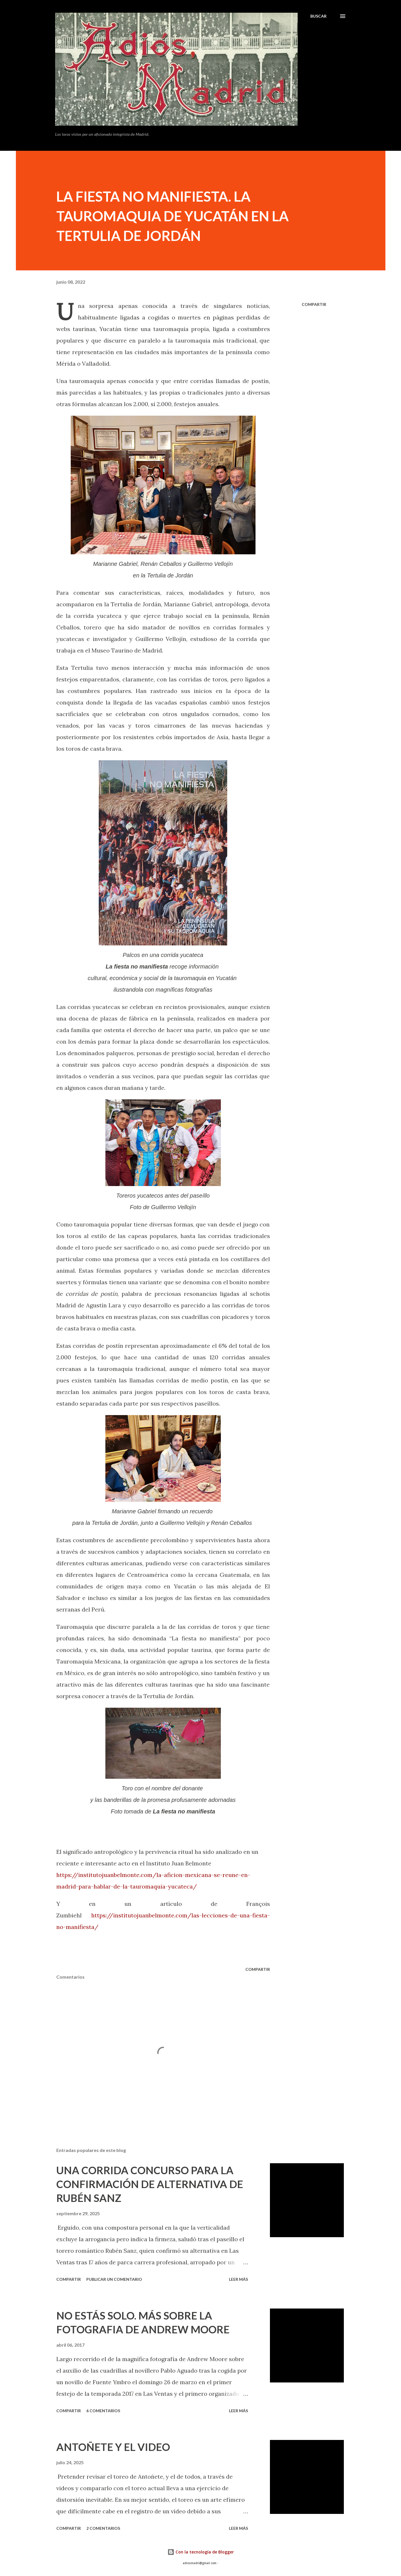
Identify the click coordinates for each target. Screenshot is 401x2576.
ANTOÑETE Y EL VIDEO (113, 2447)
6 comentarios (103, 2410)
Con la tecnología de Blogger (200, 2552)
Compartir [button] (314, 304)
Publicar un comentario (114, 2279)
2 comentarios (103, 2528)
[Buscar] (318, 16)
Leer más (238, 2279)
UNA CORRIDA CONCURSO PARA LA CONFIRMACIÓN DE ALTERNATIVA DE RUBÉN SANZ (149, 2184)
